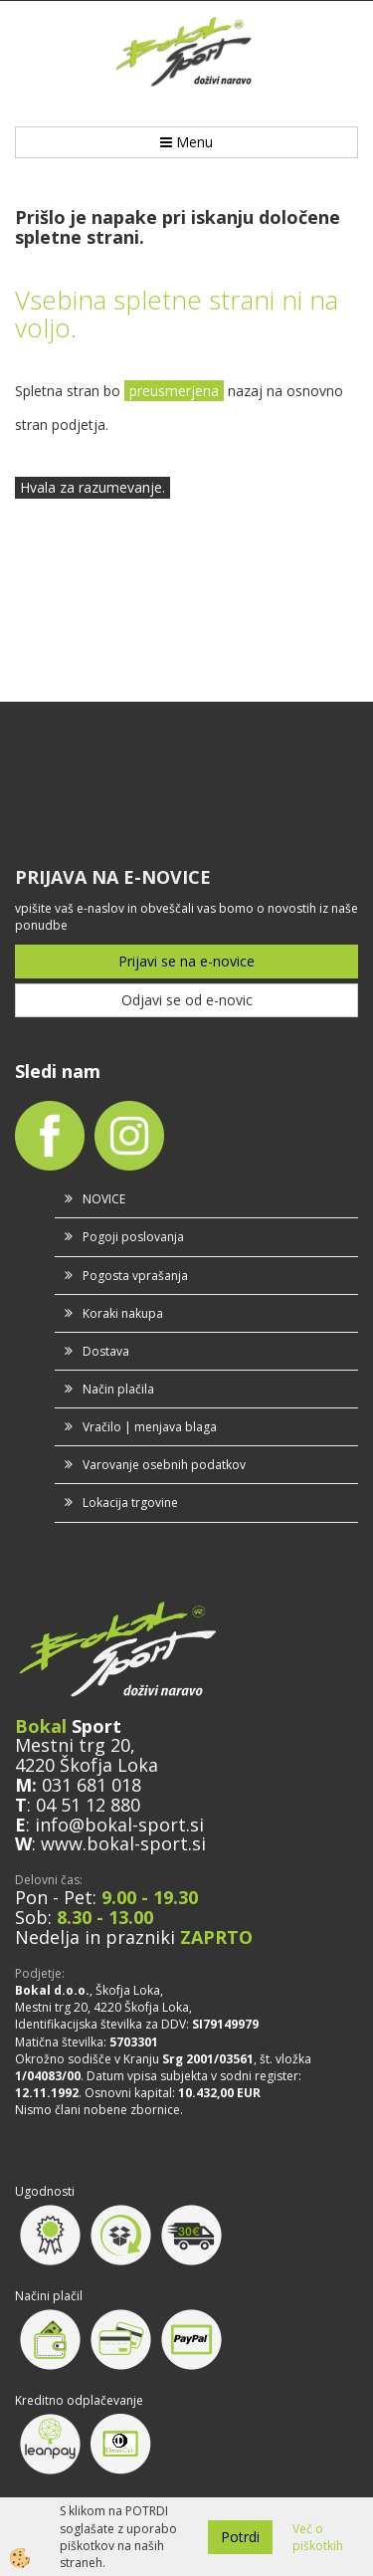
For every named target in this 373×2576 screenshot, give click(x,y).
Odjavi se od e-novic (187, 999)
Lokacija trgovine (130, 1502)
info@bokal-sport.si (119, 1824)
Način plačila (118, 1389)
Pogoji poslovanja (133, 1236)
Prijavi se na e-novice (186, 961)
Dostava (106, 1351)
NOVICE (104, 1198)
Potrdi (240, 2536)
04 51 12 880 (88, 1805)
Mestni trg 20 (72, 1745)
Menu (186, 141)
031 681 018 (91, 1785)
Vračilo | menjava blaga (150, 1426)
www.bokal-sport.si (123, 1843)
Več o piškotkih (317, 2537)
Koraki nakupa (123, 1313)
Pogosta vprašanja (135, 1275)
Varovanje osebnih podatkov (164, 1464)
